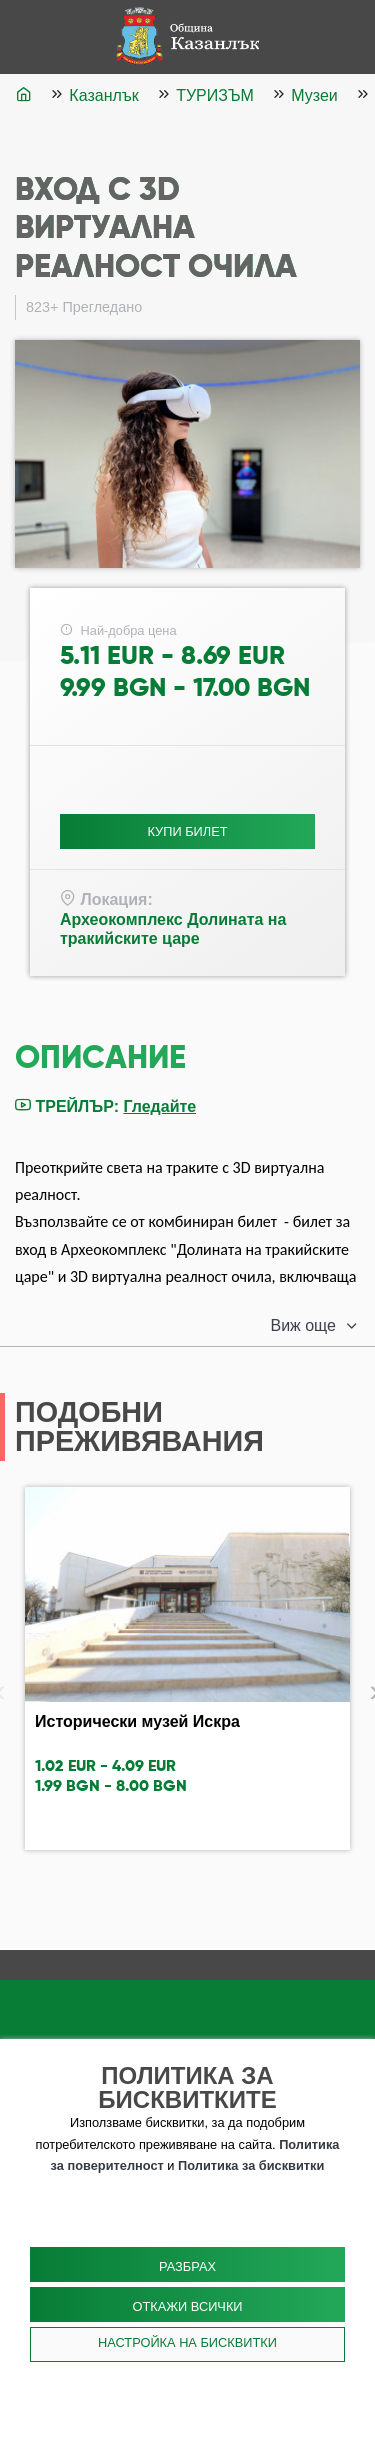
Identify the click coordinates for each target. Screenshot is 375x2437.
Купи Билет (187, 831)
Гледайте (159, 1106)
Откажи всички (187, 2306)
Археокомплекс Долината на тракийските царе (173, 929)
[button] (315, 1326)
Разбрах (187, 2266)
